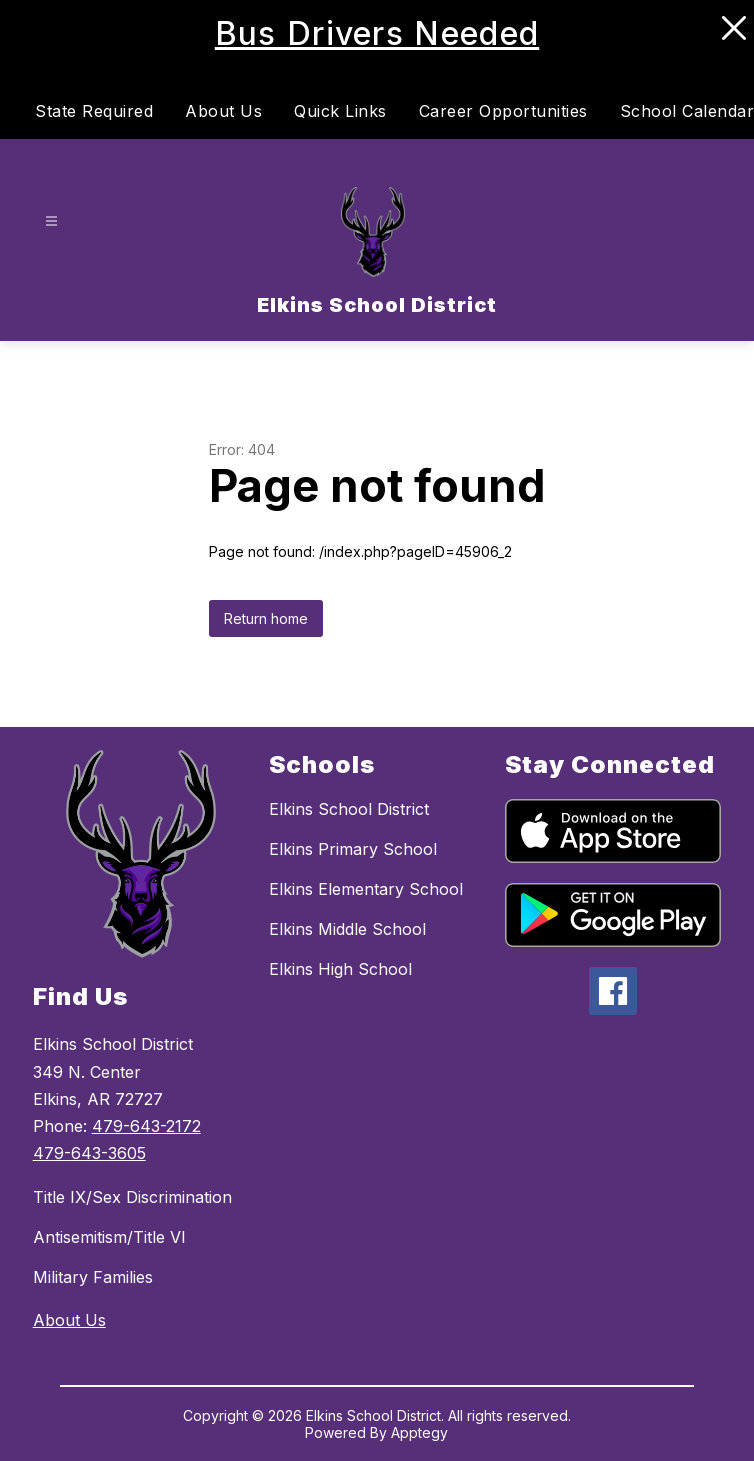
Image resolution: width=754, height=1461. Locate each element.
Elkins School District (349, 809)
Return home (266, 618)
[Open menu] (51, 221)
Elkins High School (340, 969)
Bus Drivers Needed (377, 33)
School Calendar (687, 111)
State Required (94, 111)
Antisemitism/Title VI (109, 1237)
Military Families (93, 1277)
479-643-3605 (89, 1153)
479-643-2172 (146, 1126)
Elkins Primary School (353, 849)
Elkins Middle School (347, 929)
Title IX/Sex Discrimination (132, 1197)
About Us (223, 111)
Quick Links (340, 111)
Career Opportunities (503, 111)
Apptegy (419, 1432)
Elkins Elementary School (366, 889)
